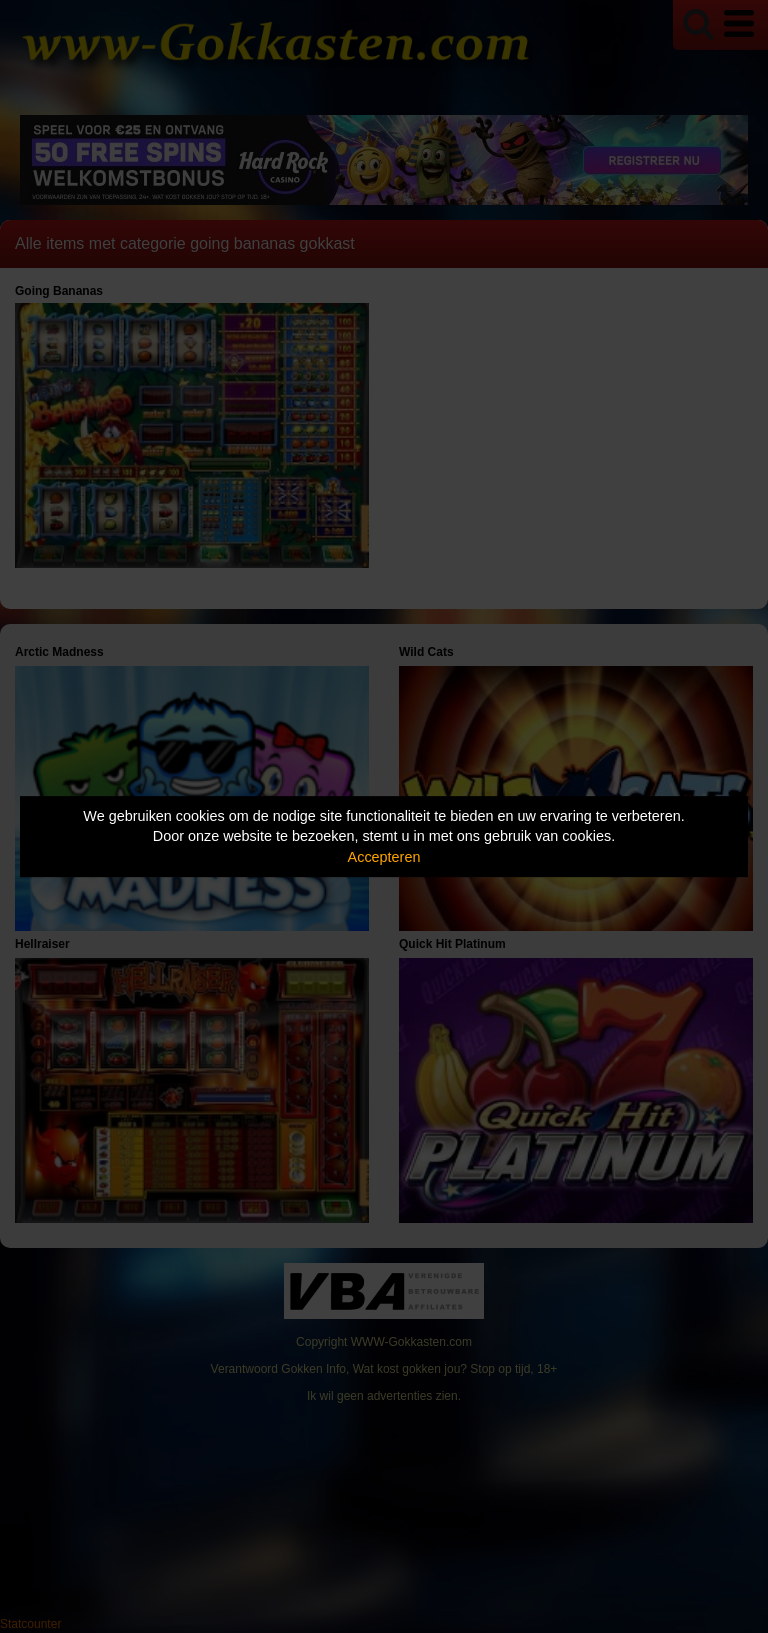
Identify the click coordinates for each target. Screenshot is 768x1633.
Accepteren (384, 857)
